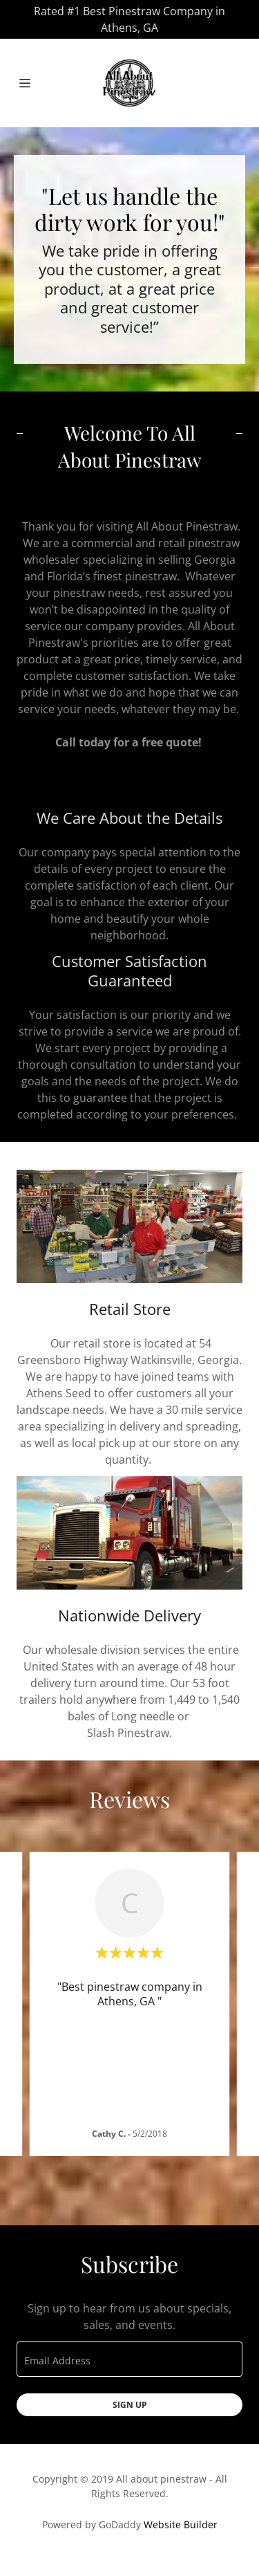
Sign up (130, 2405)
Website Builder (181, 2524)
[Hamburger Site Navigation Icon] (31, 83)
